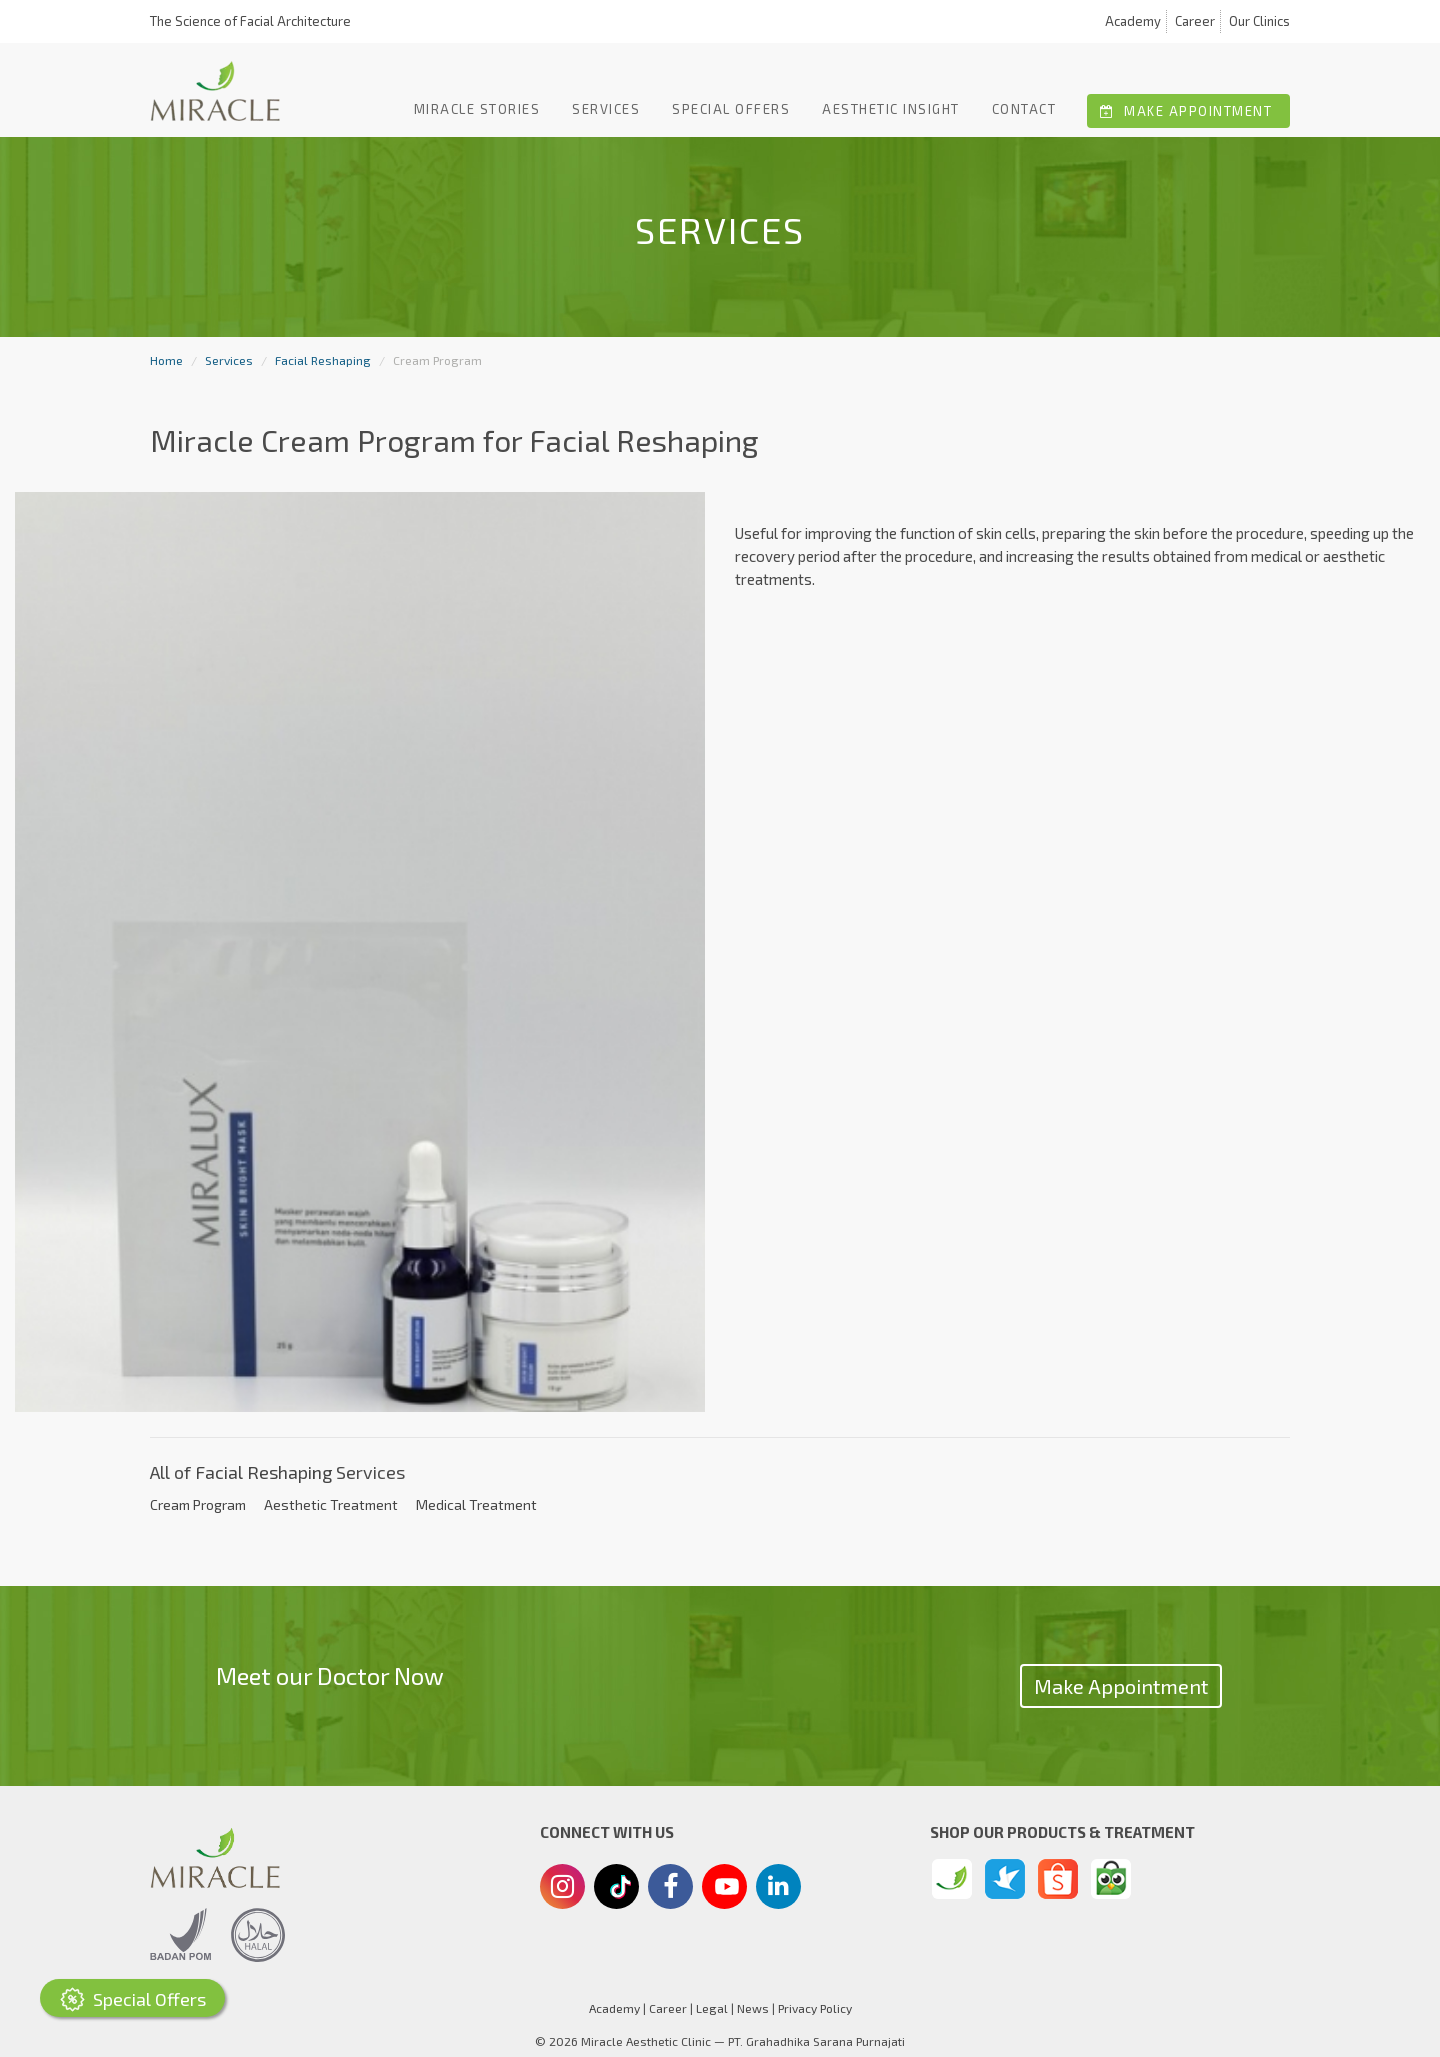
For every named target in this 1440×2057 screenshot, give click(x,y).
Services (606, 109)
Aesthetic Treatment (331, 1504)
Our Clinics (1259, 21)
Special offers (731, 109)
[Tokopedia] (1111, 1879)
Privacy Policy (815, 2008)
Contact (1024, 109)
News (753, 2008)
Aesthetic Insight (891, 109)
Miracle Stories (477, 109)
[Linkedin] (778, 1885)
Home (166, 360)
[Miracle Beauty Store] (952, 1879)
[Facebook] (670, 1889)
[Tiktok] (617, 1894)
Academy (1133, 21)
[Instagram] (562, 1889)
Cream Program (198, 1504)
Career (1195, 21)
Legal (712, 2008)
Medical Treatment (476, 1504)
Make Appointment (1186, 111)
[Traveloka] (1005, 1879)
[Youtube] (725, 1892)
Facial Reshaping (323, 360)
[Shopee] (1058, 1879)
